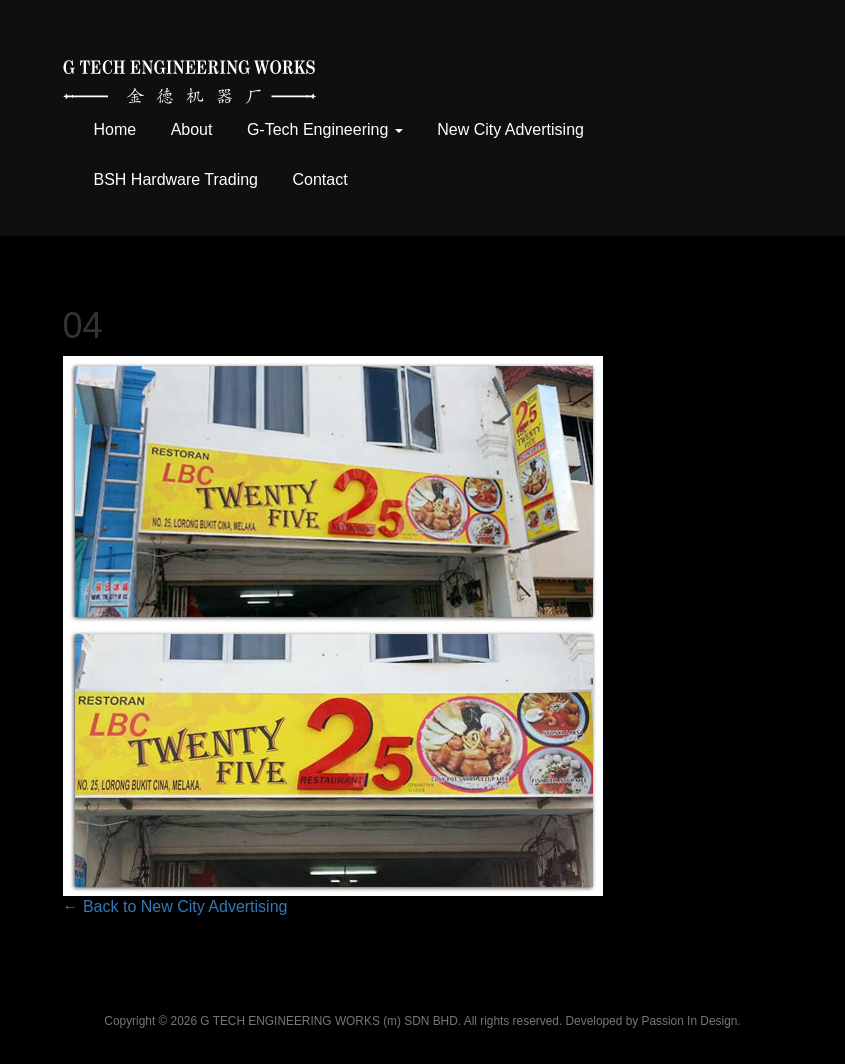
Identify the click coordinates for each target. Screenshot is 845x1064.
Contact (319, 179)
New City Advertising (510, 129)
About (192, 129)
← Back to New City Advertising (175, 906)
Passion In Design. (691, 1021)
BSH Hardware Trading (176, 179)
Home (115, 129)
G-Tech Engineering (325, 129)
